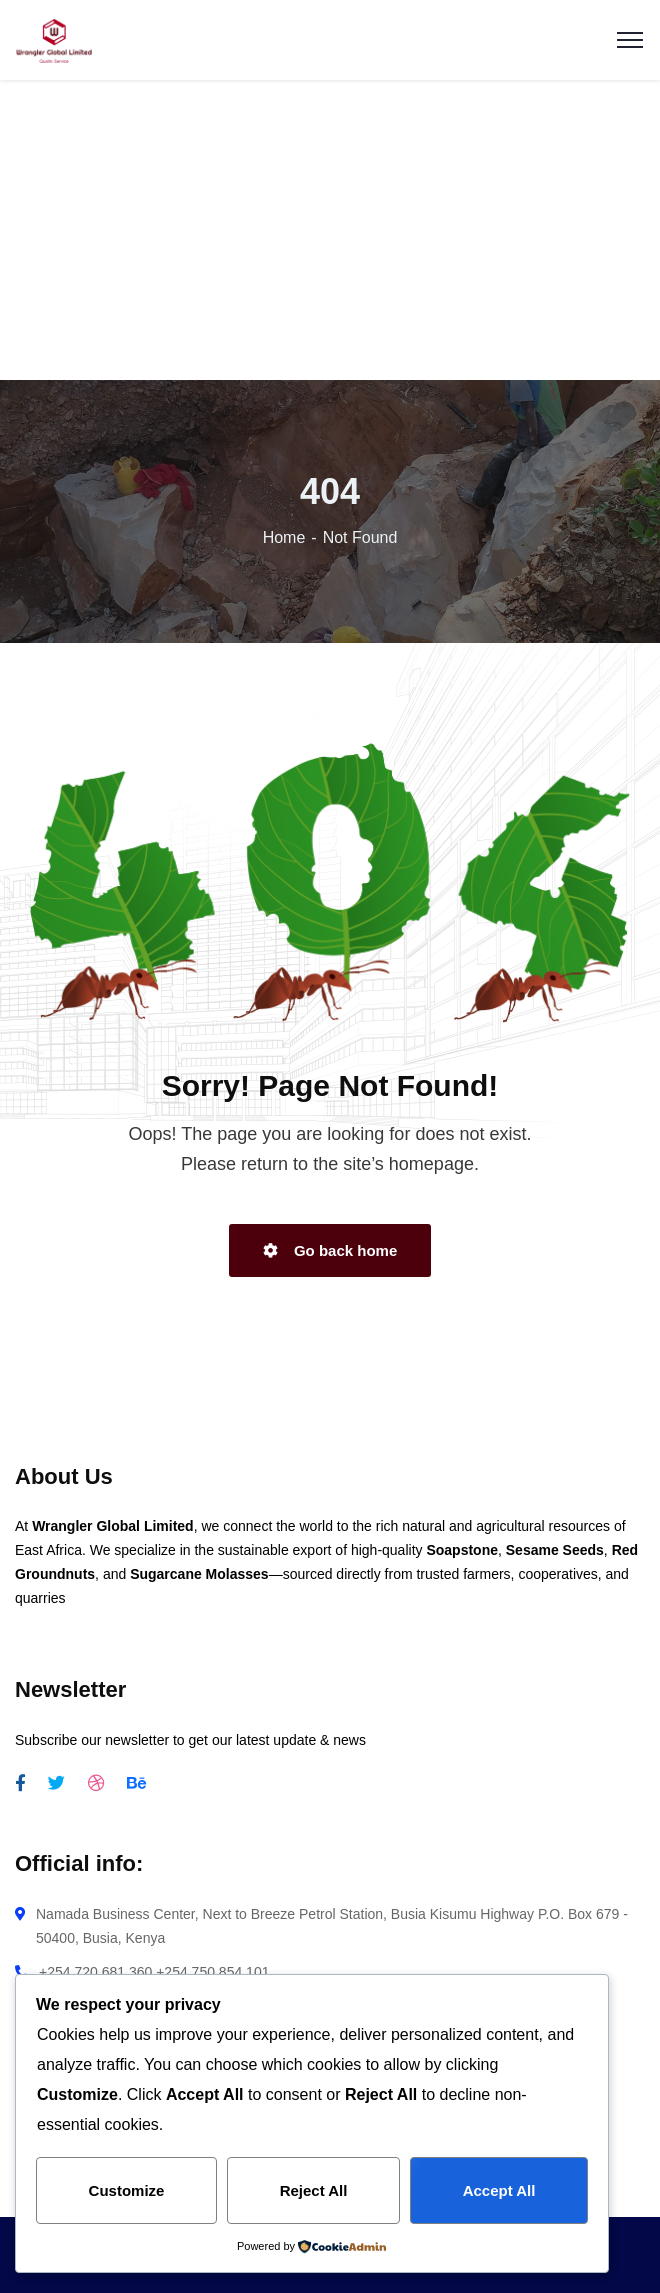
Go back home (330, 1250)
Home (284, 537)
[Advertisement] (331, 232)
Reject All (314, 2190)
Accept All (499, 2190)
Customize (127, 2190)
